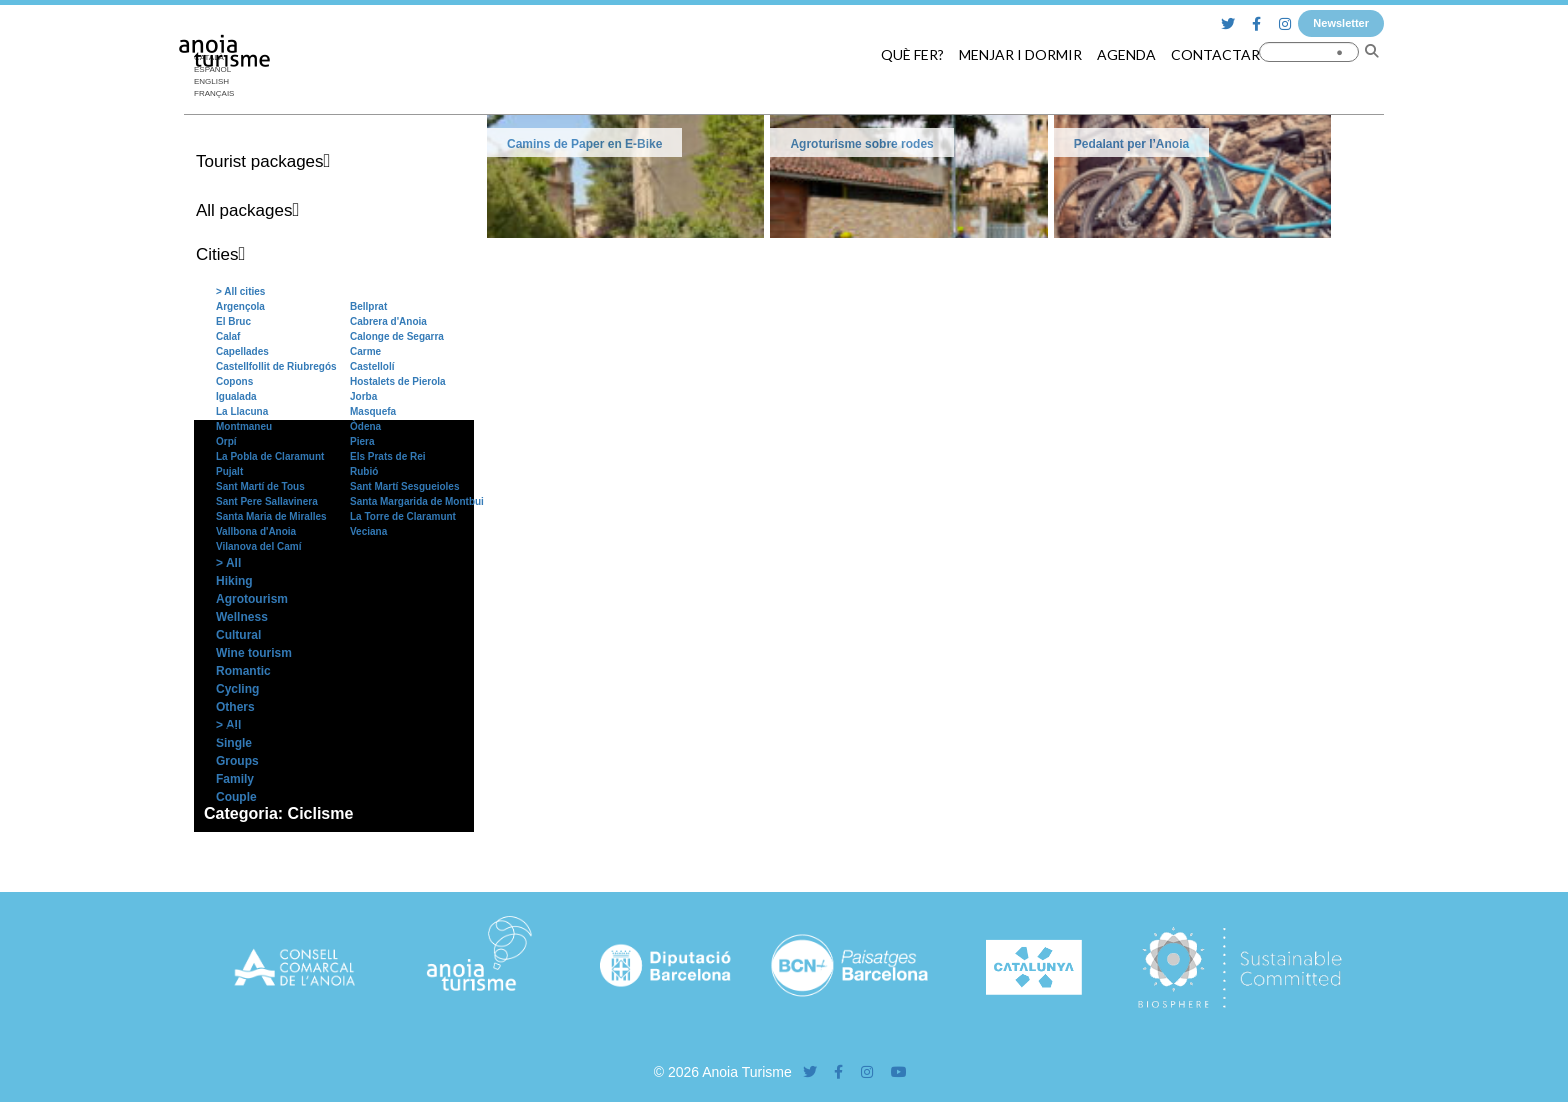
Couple (236, 797)
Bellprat (368, 306)
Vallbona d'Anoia (256, 531)
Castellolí (372, 366)
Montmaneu (244, 426)
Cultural (238, 635)
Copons (234, 381)
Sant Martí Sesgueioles (404, 486)
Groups (237, 761)
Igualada (236, 396)
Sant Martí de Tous (260, 486)
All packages (244, 210)
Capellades (242, 351)
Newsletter (1341, 23)
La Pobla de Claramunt (270, 456)
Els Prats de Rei (388, 456)
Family (235, 779)
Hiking (234, 581)
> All (228, 563)
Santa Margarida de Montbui (417, 501)
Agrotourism (252, 599)
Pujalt (229, 471)
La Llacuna (242, 411)
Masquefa (373, 411)
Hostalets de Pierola (398, 381)
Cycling (237, 689)
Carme (365, 351)
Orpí (226, 441)
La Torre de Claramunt (403, 516)
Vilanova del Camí (258, 546)
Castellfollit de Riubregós (276, 366)
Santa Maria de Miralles (271, 516)
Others (235, 707)
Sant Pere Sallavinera (267, 501)
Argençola (240, 306)
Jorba (363, 396)
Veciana (368, 531)
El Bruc (233, 321)
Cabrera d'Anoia (388, 321)
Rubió (364, 471)
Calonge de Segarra (397, 336)
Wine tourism (254, 653)
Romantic (243, 671)
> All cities (240, 291)
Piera (362, 441)
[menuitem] (219, 82)
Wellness (242, 617)
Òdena (365, 426)
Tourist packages (260, 161)
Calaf (228, 336)
